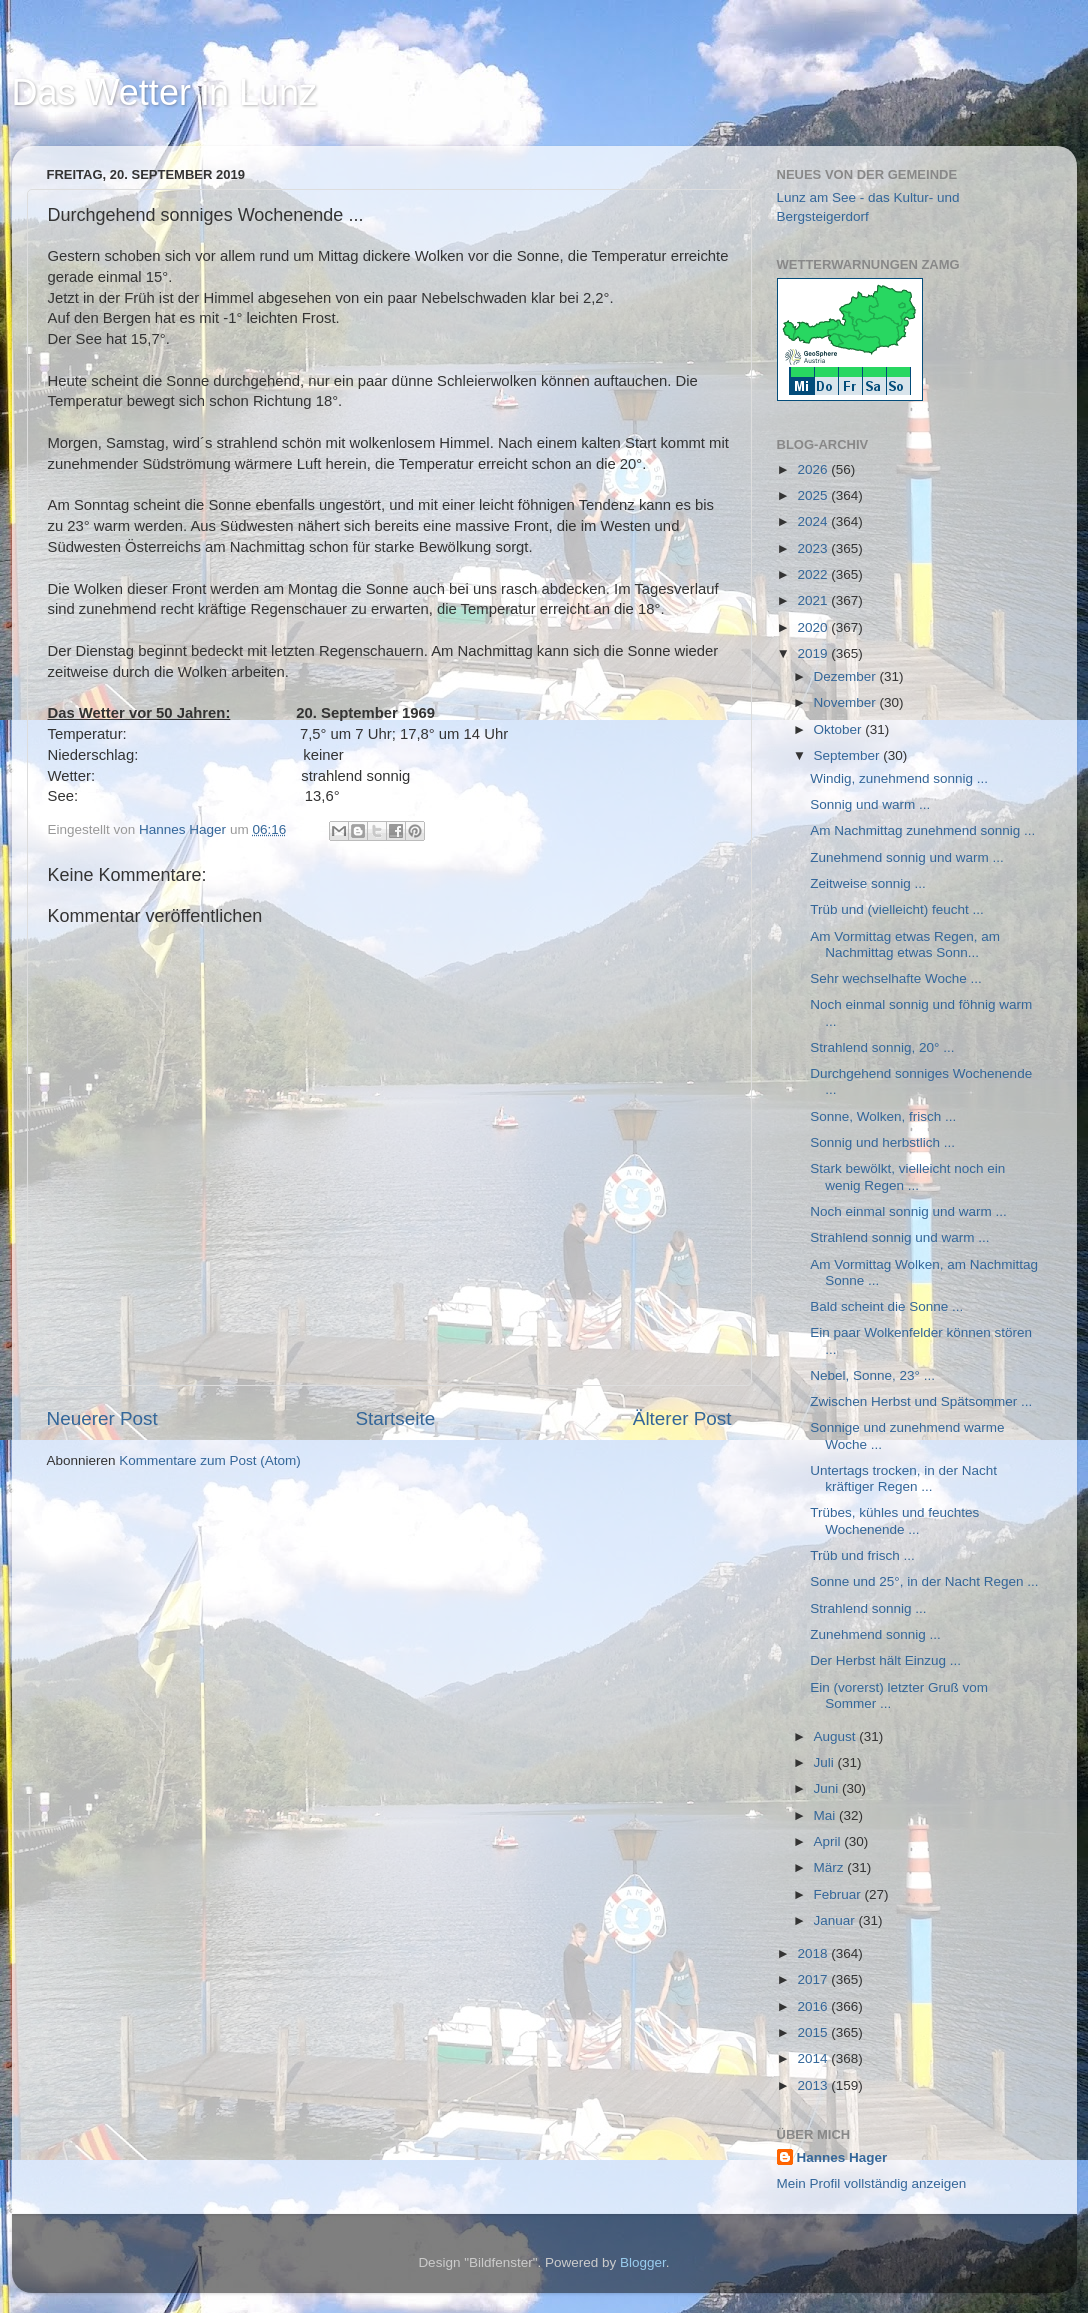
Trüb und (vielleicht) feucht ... (897, 909)
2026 (814, 469)
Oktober (840, 729)
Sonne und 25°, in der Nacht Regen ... (924, 1581)
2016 (814, 2006)
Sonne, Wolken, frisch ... (883, 1116)
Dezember (847, 676)
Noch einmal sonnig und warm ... (908, 1211)
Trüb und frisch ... (862, 1555)
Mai (827, 1815)
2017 (814, 1979)
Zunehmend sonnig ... (875, 1634)
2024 (814, 521)
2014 (814, 2058)
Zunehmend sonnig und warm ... (907, 857)
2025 (814, 495)
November (847, 702)
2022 (814, 574)
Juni (828, 1788)
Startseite (395, 1418)
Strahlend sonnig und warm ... (899, 1237)
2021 (814, 600)
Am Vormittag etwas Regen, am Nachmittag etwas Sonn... (905, 944)
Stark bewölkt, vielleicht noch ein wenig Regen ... (907, 1176)
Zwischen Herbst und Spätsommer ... (921, 1401)
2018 (814, 1953)
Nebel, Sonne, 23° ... (872, 1375)
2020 (814, 627)
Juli (826, 1762)
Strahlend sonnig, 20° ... (882, 1047)
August (837, 1736)
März (831, 1867)
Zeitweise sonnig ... (868, 883)
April (829, 1841)
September (849, 755)
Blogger (643, 2262)
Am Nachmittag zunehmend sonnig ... (922, 830)
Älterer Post (682, 1418)
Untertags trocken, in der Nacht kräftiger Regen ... (903, 1478)
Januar (836, 1920)
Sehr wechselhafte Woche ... (896, 978)
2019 (814, 653)
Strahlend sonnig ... (868, 1608)
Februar (839, 1894)
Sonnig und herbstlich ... (882, 1142)
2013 (814, 2085)
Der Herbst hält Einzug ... (885, 1660)
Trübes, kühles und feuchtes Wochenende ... (894, 1520)
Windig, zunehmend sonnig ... (899, 778)
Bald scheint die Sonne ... (886, 1306)
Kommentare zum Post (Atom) (210, 1460)
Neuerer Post (102, 1418)
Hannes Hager (842, 2157)
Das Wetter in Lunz (164, 92)
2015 (814, 2032)
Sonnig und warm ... (870, 804)
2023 (814, 548)
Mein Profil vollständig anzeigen (872, 2183)
